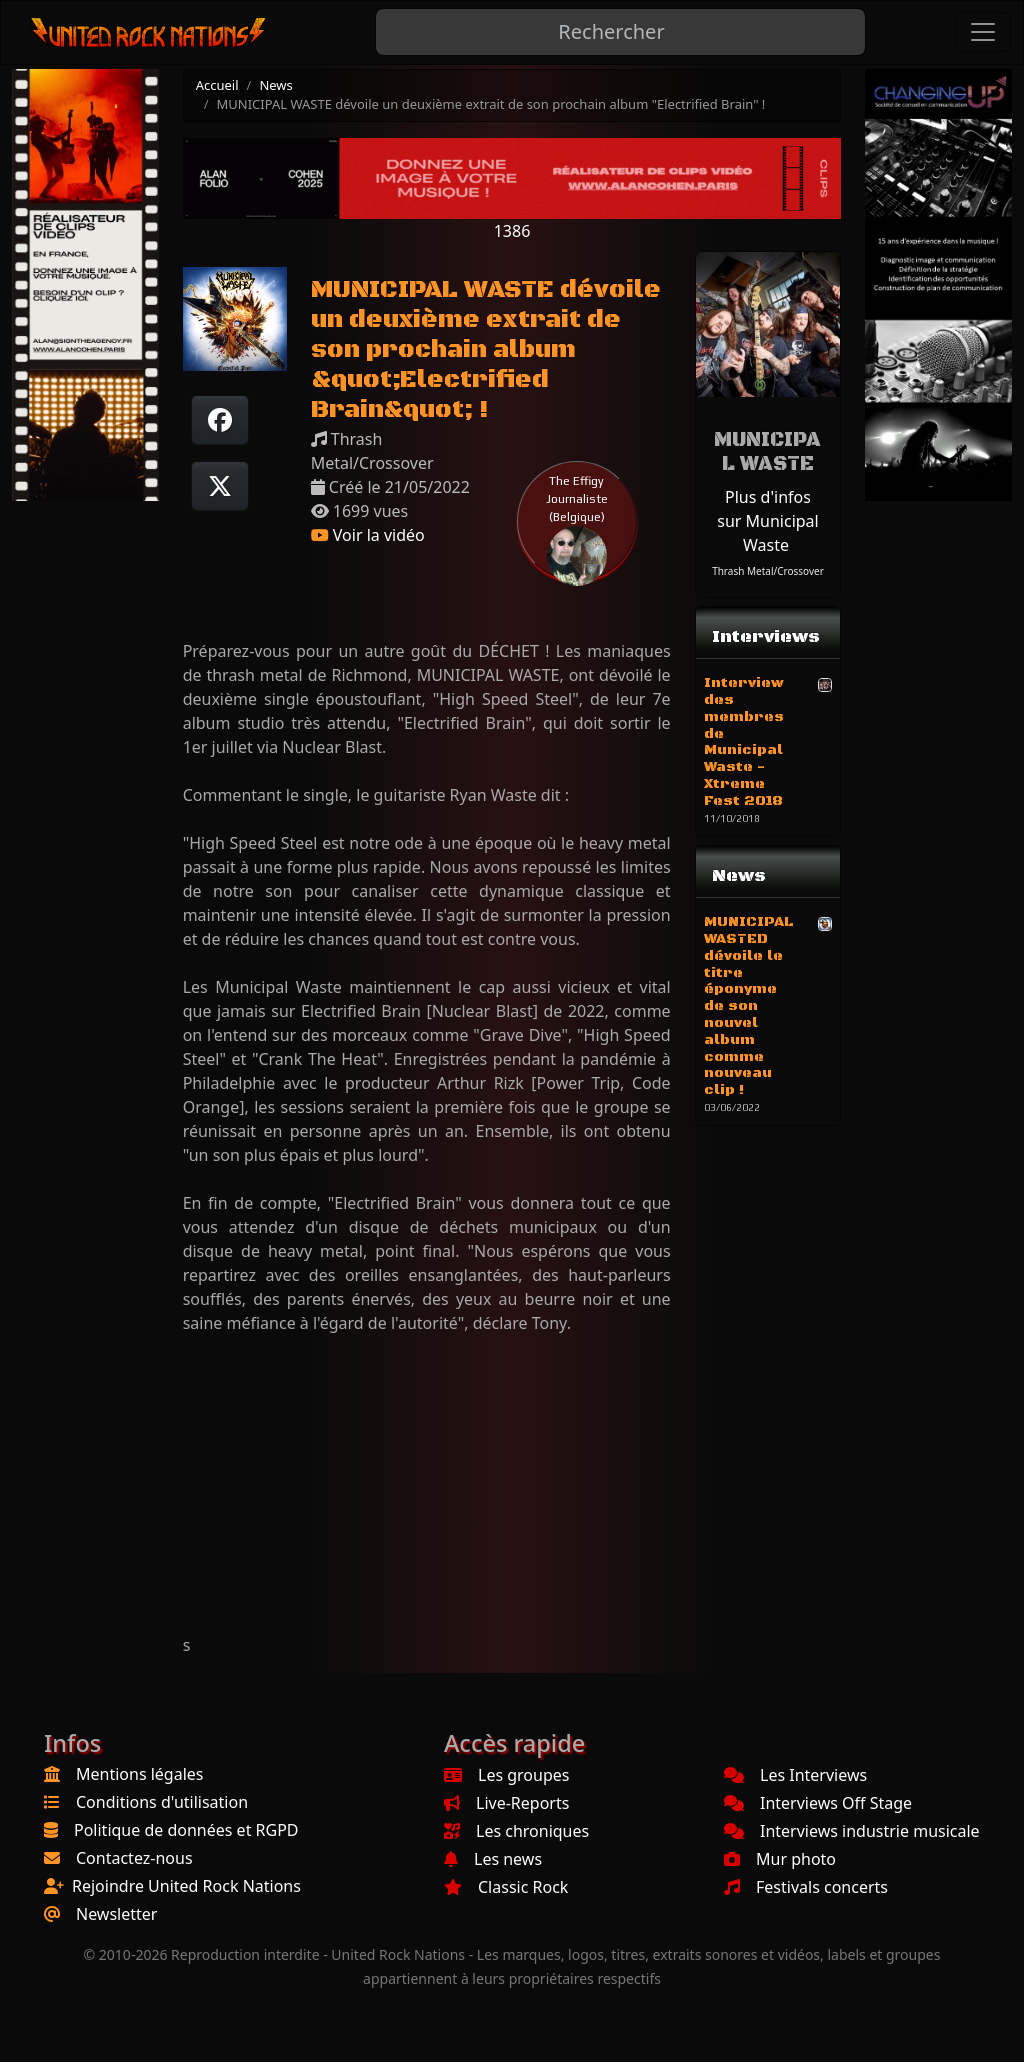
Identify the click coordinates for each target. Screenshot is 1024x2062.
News (275, 85)
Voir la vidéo (368, 535)
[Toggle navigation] (983, 32)
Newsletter (116, 1914)
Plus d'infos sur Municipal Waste (768, 521)
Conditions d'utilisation (162, 1802)
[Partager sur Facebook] (220, 420)
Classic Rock (506, 1887)
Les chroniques (516, 1831)
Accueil (217, 85)
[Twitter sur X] (220, 486)
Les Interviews (795, 1775)
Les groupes (506, 1775)
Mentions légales (140, 1774)
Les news (493, 1859)
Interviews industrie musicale (852, 1831)
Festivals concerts (806, 1887)
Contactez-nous (134, 1858)
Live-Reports (506, 1803)
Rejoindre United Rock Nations (186, 1886)
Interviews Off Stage (818, 1803)
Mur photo (780, 1859)
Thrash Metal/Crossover (768, 571)
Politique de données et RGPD (186, 1830)
